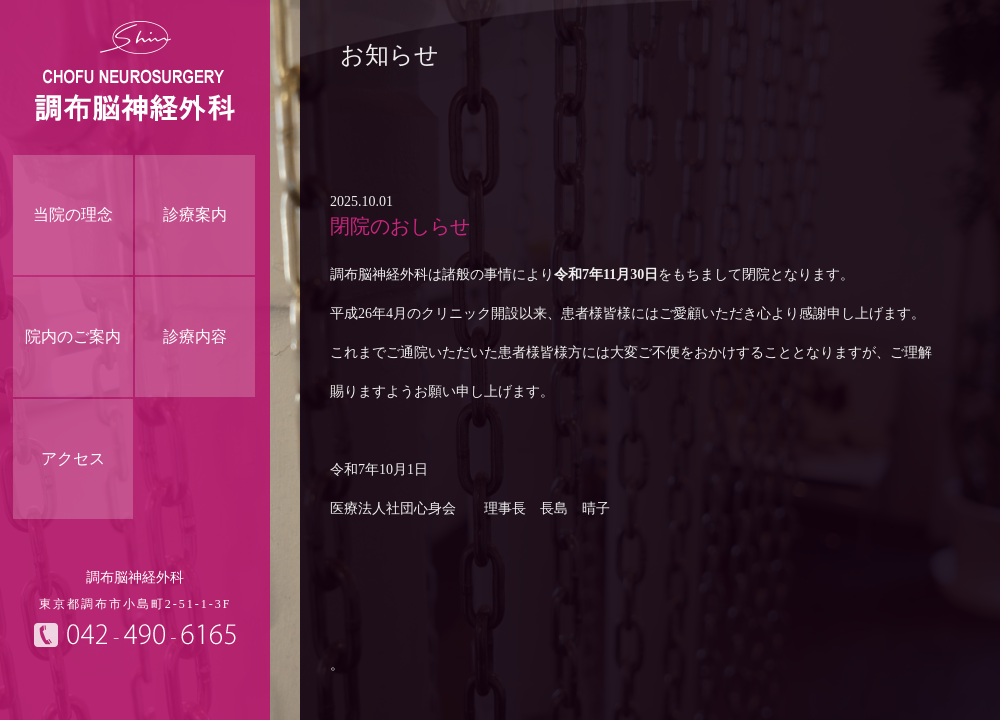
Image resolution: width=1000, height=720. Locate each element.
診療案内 (195, 214)
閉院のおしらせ (400, 226)
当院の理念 (73, 214)
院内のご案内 (73, 336)
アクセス (73, 458)
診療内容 (195, 336)
